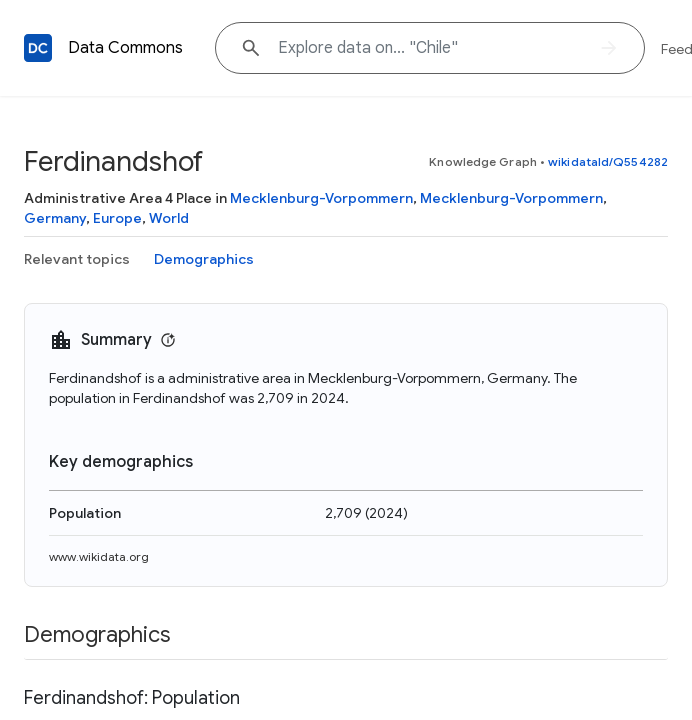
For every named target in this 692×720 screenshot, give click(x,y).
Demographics (204, 259)
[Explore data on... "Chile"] (430, 48)
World (169, 218)
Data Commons (125, 48)
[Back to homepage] (38, 48)
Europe (117, 218)
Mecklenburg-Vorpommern (321, 198)
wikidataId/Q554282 (608, 161)
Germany (55, 218)
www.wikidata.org (99, 556)
